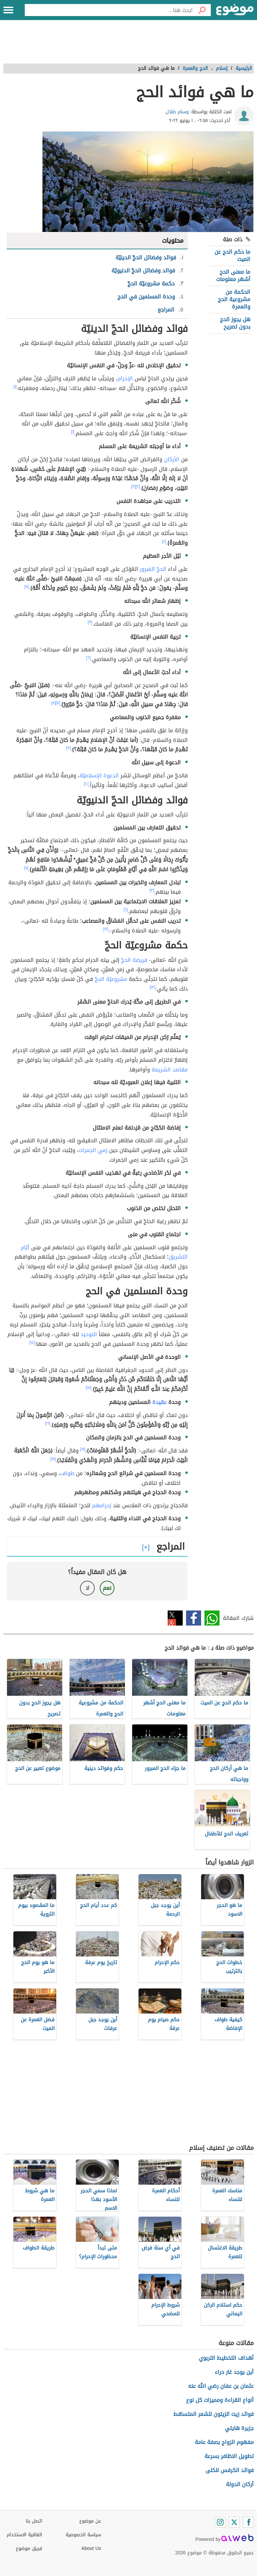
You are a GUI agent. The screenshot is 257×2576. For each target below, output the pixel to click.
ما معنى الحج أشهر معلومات (233, 275)
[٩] (68, 748)
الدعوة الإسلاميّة (99, 775)
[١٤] (32, 1342)
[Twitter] (234, 2522)
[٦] (88, 657)
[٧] (58, 702)
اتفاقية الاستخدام (24, 2534)
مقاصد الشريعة (170, 1069)
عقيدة (159, 1402)
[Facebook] (248, 2522)
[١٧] (83, 1449)
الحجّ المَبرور (153, 569)
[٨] (54, 702)
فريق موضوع (29, 2548)
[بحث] (202, 10)
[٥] (26, 586)
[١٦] (48, 1423)
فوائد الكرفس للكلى (229, 2470)
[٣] (133, 486)
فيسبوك (193, 1618)
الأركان (171, 459)
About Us (91, 2548)
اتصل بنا (34, 2521)
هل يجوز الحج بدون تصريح (235, 323)
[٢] (138, 486)
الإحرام (125, 378)
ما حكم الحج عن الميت (232, 255)
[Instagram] (220, 2522)
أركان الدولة (240, 2484)
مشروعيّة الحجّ (111, 979)
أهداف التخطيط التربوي (226, 2358)
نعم (107, 1588)
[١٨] (53, 1458)
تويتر (175, 1618)
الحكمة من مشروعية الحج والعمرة (234, 299)
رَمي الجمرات (93, 1150)
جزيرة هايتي (239, 2428)
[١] (15, 386)
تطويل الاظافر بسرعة (229, 2456)
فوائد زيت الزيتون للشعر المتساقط (213, 2414)
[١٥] (89, 1387)
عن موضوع (90, 2521)
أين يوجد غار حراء (234, 2372)
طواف (67, 1473)
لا (87, 1588)
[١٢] (105, 929)
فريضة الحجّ (134, 960)
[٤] (164, 541)
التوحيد (89, 1334)
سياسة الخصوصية (83, 2534)
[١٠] (86, 783)
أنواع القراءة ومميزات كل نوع (220, 2400)
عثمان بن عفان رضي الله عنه (221, 2386)
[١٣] (153, 987)
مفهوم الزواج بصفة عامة (224, 2442)
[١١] (26, 868)
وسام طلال (177, 111)
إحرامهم (101, 1505)
